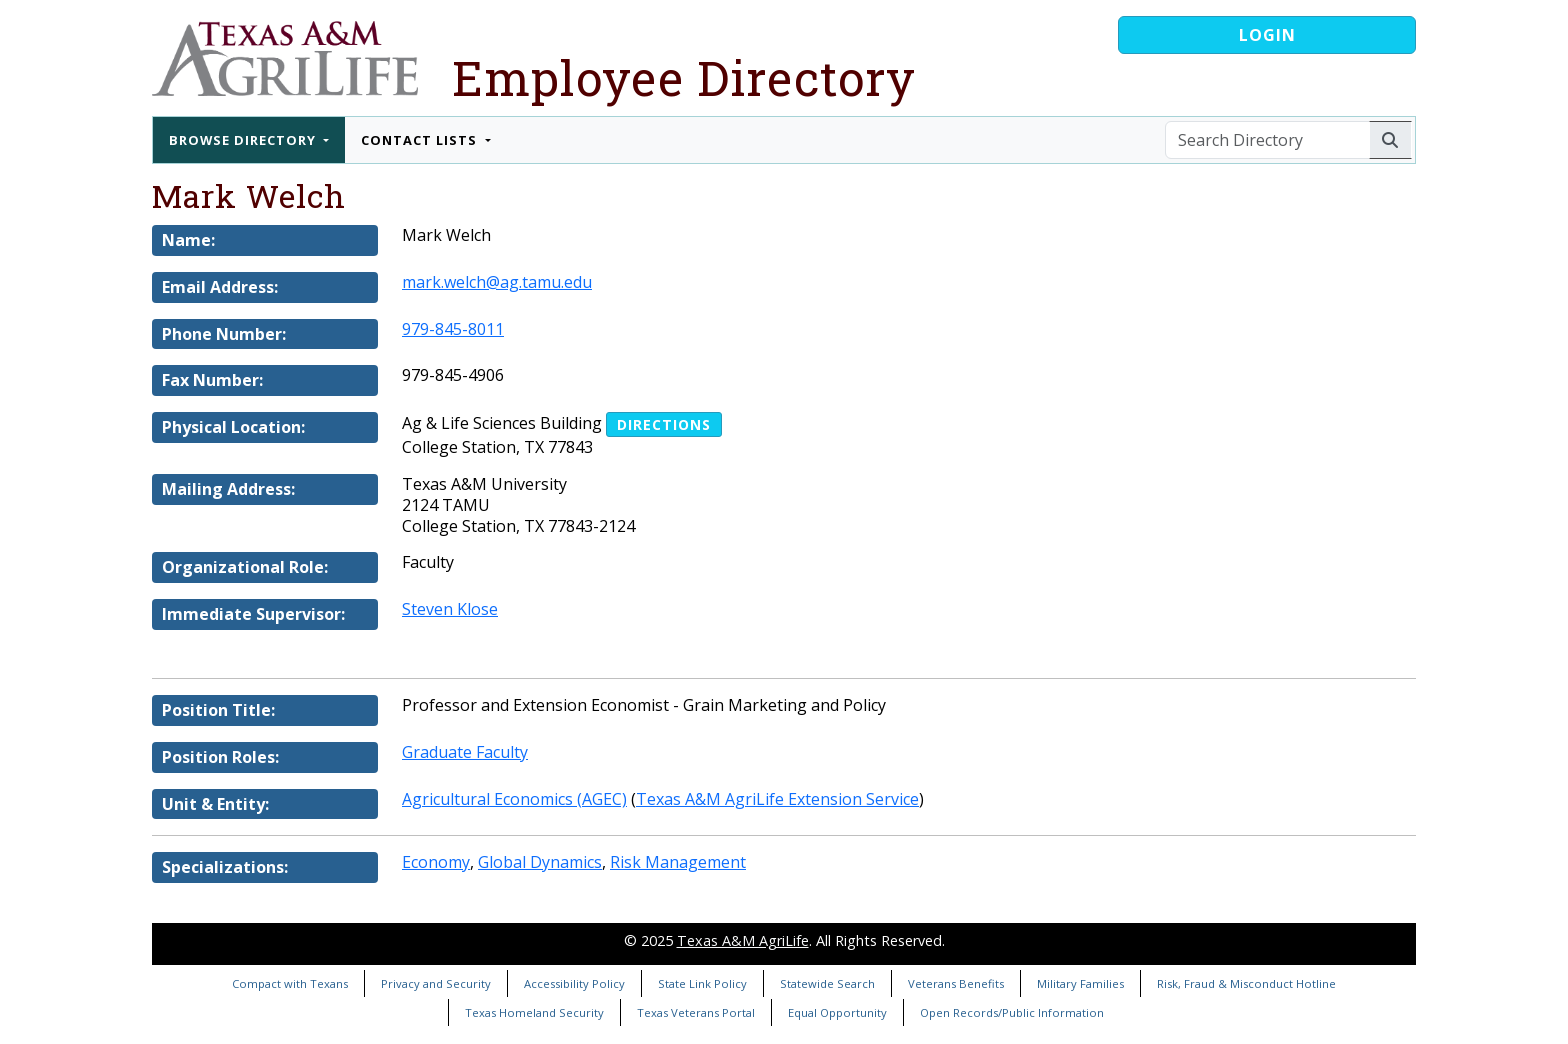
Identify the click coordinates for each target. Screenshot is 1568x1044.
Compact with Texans (290, 983)
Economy (436, 862)
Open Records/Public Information (1012, 1012)
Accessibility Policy (574, 983)
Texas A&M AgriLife (743, 940)
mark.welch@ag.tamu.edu (497, 282)
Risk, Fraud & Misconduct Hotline (1246, 983)
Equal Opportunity (837, 1012)
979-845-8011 (453, 329)
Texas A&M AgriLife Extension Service (777, 799)
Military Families (1080, 983)
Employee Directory (684, 77)
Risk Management (678, 862)
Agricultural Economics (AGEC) (514, 799)
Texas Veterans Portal (696, 1012)
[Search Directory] (1267, 140)
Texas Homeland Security (534, 1012)
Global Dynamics (540, 862)
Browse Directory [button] (244, 140)
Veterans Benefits (956, 983)
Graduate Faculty (465, 752)
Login (1267, 35)
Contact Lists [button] (421, 140)
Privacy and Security (436, 983)
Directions (664, 424)
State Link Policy (702, 983)
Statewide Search (827, 983)
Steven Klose (450, 609)
